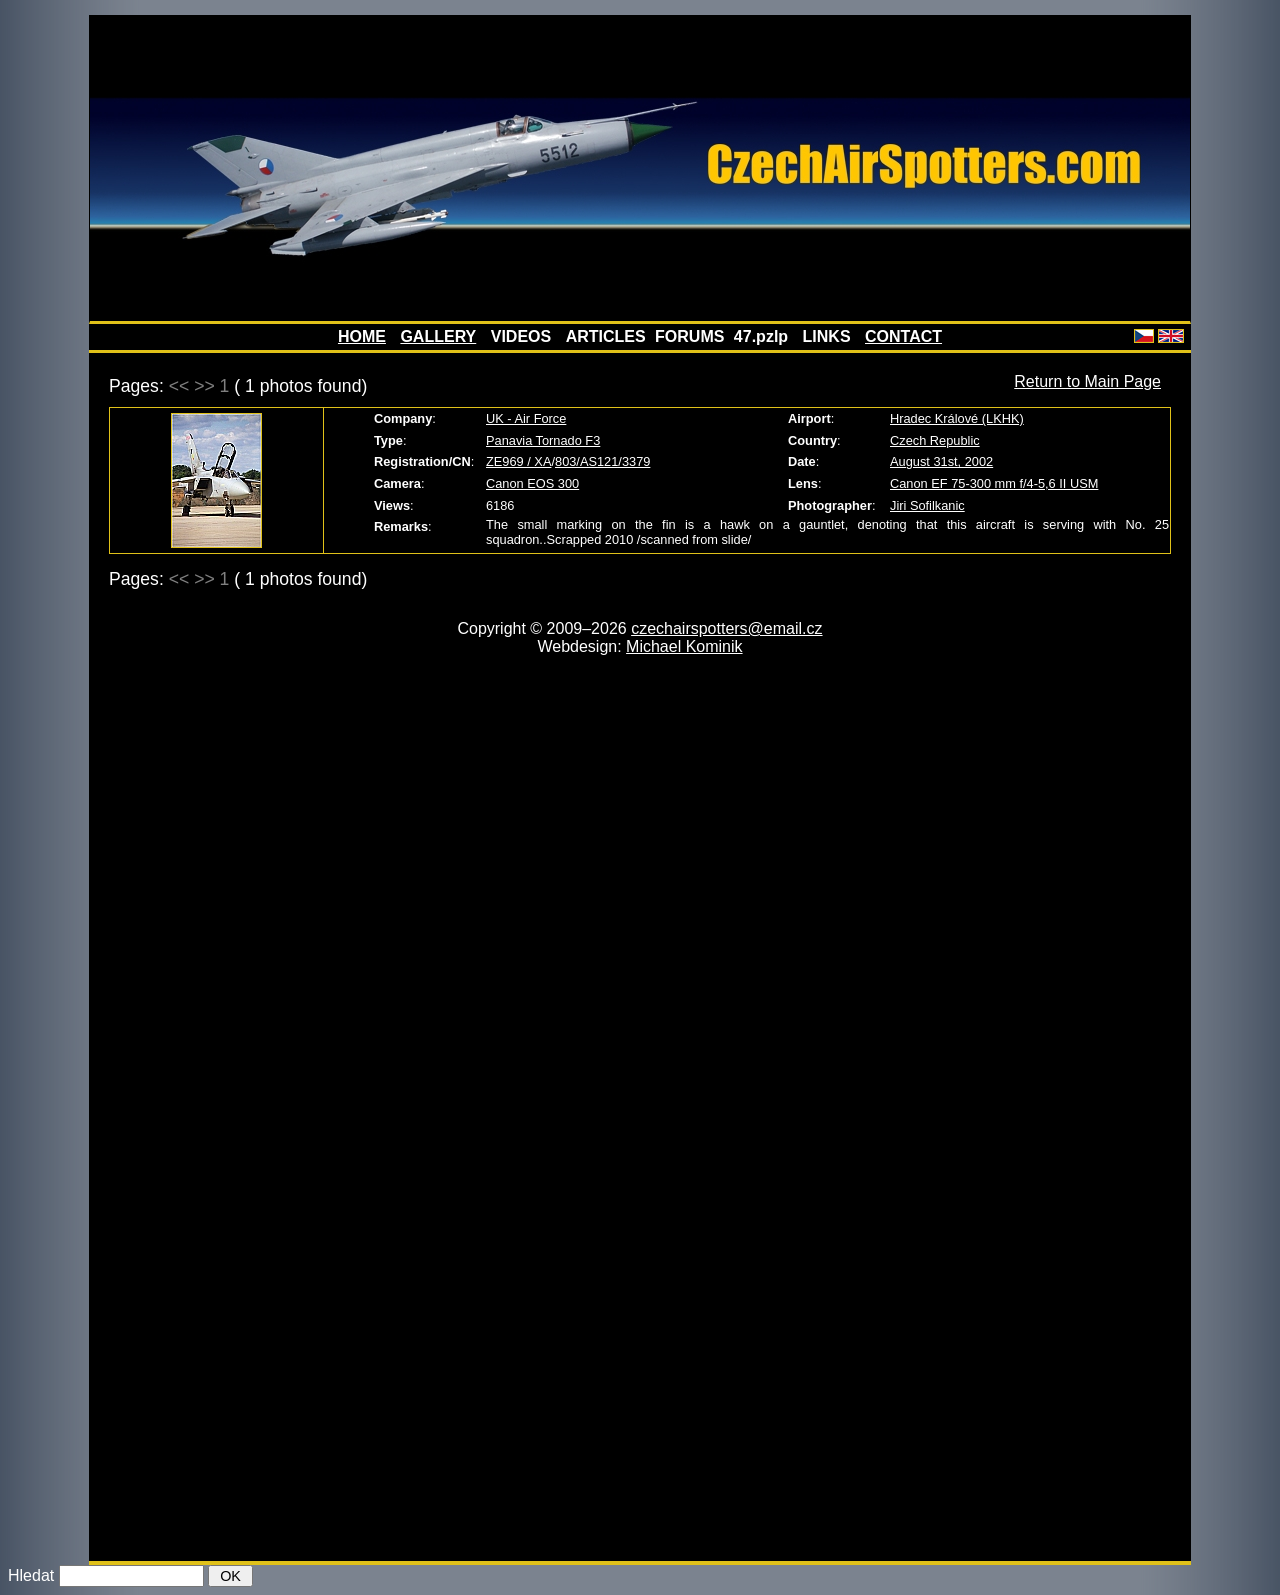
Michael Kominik (684, 646)
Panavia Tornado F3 (543, 440)
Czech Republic (935, 440)
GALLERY (438, 336)
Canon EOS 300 (532, 483)
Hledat (31, 1575)
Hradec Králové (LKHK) (957, 418)
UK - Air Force (526, 418)
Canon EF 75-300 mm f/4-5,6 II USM (994, 483)
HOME (362, 336)
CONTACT (903, 336)
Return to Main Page (1087, 381)
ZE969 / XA (518, 461)
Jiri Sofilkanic (927, 505)
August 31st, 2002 (941, 461)
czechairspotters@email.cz (726, 628)
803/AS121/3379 (602, 461)
